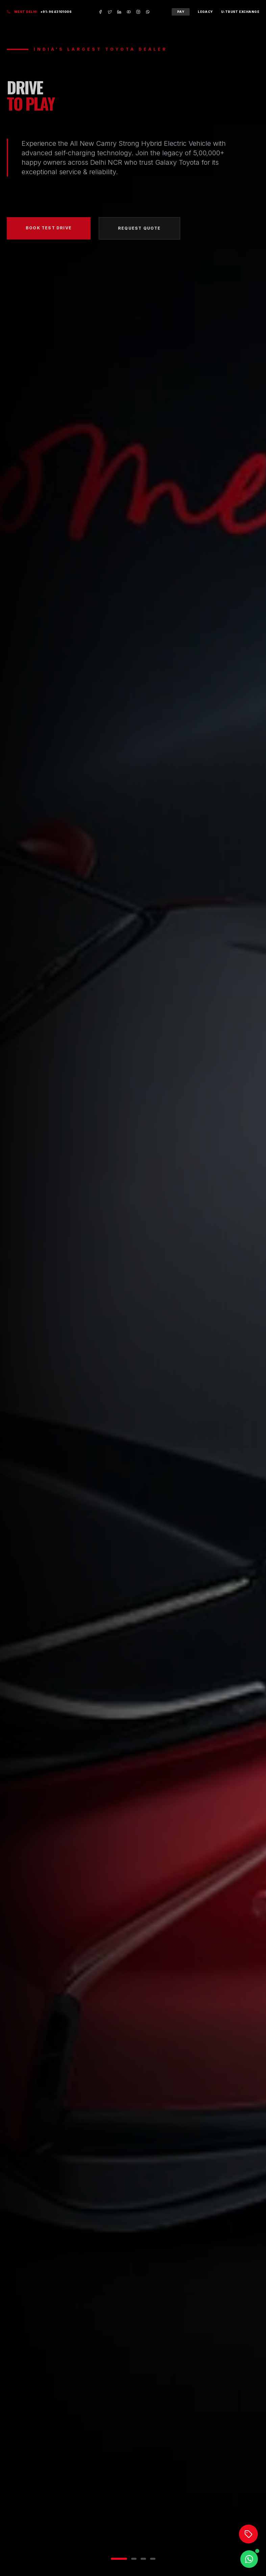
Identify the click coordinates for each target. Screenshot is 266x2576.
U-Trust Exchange (240, 12)
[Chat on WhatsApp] (249, 2559)
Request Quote (139, 230)
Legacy (205, 12)
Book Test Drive (49, 230)
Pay (180, 12)
